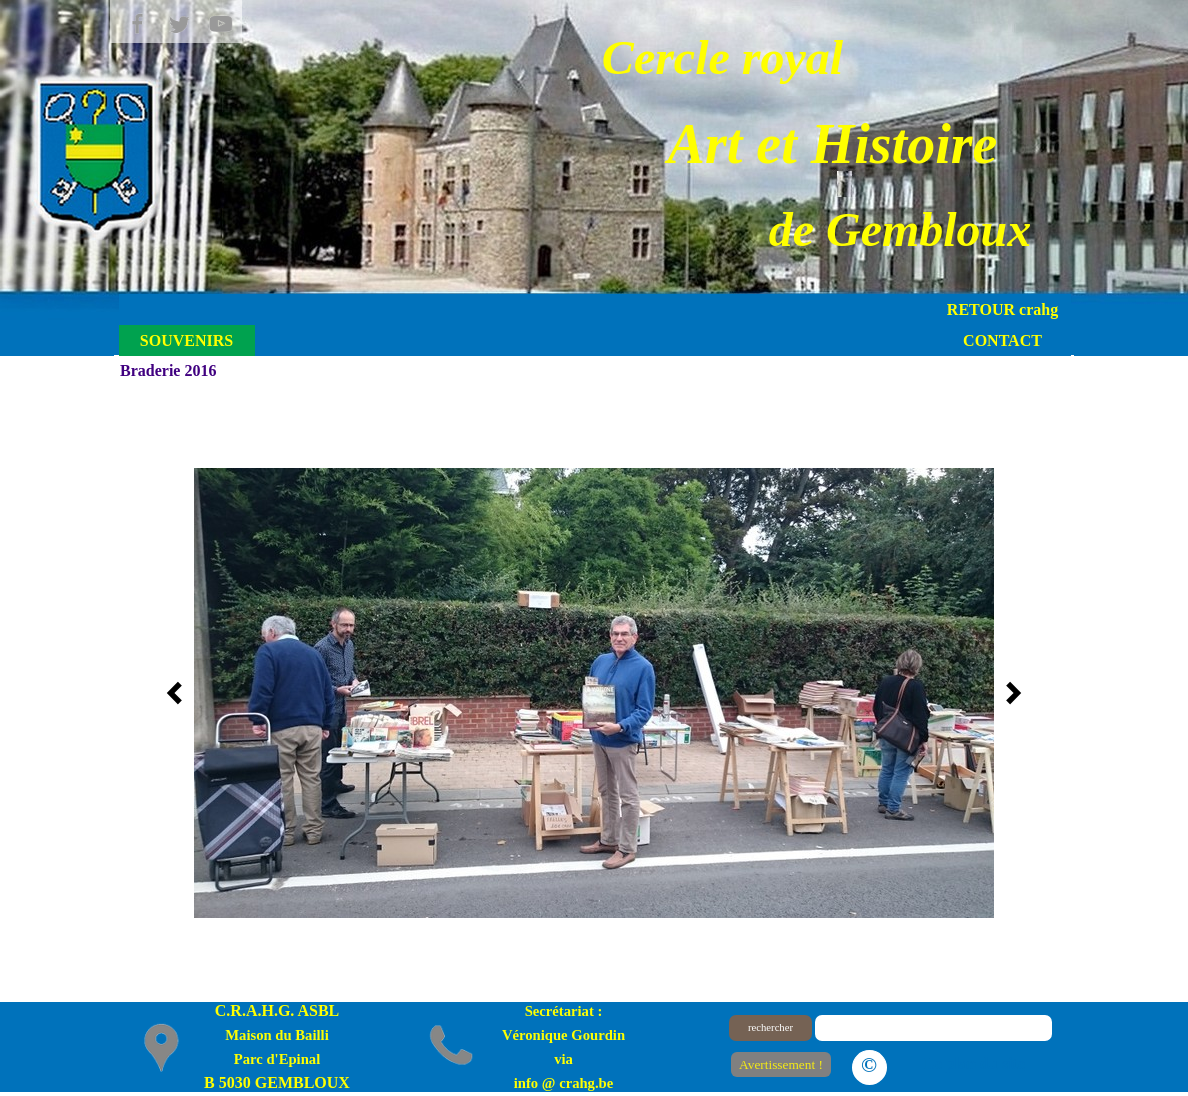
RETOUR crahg (1002, 309)
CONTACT (1002, 340)
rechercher (770, 1027)
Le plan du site (974, 1063)
